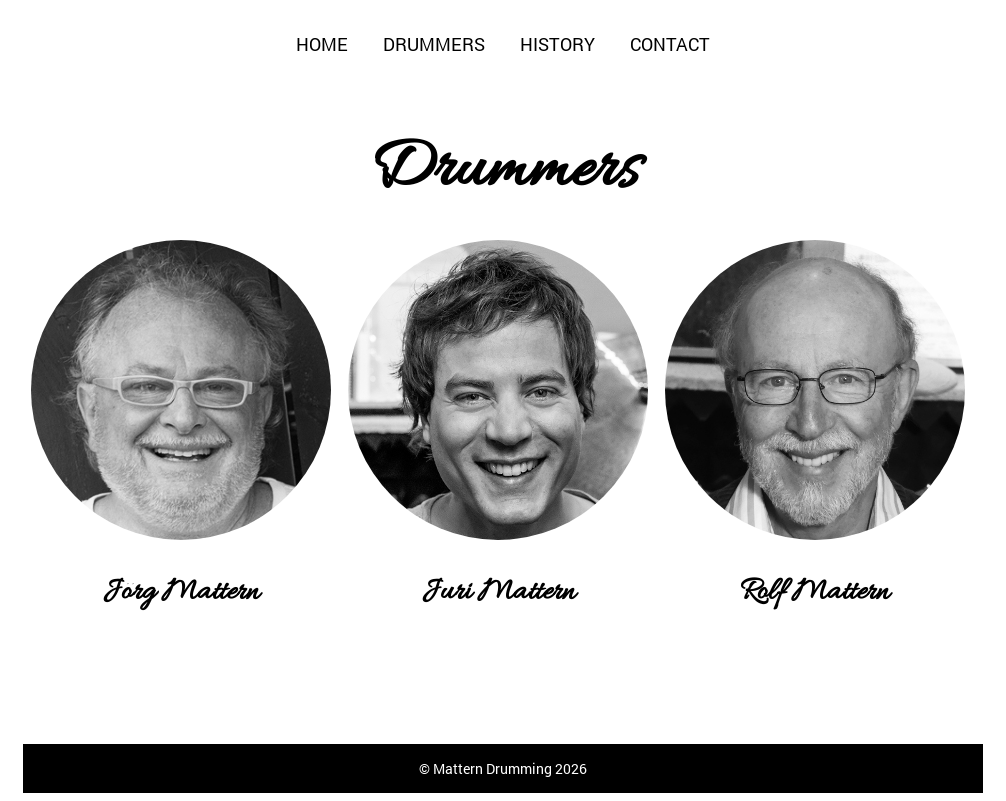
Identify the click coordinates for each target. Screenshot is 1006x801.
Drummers (434, 44)
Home (322, 44)
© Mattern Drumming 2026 (503, 768)
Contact (670, 44)
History (557, 44)
